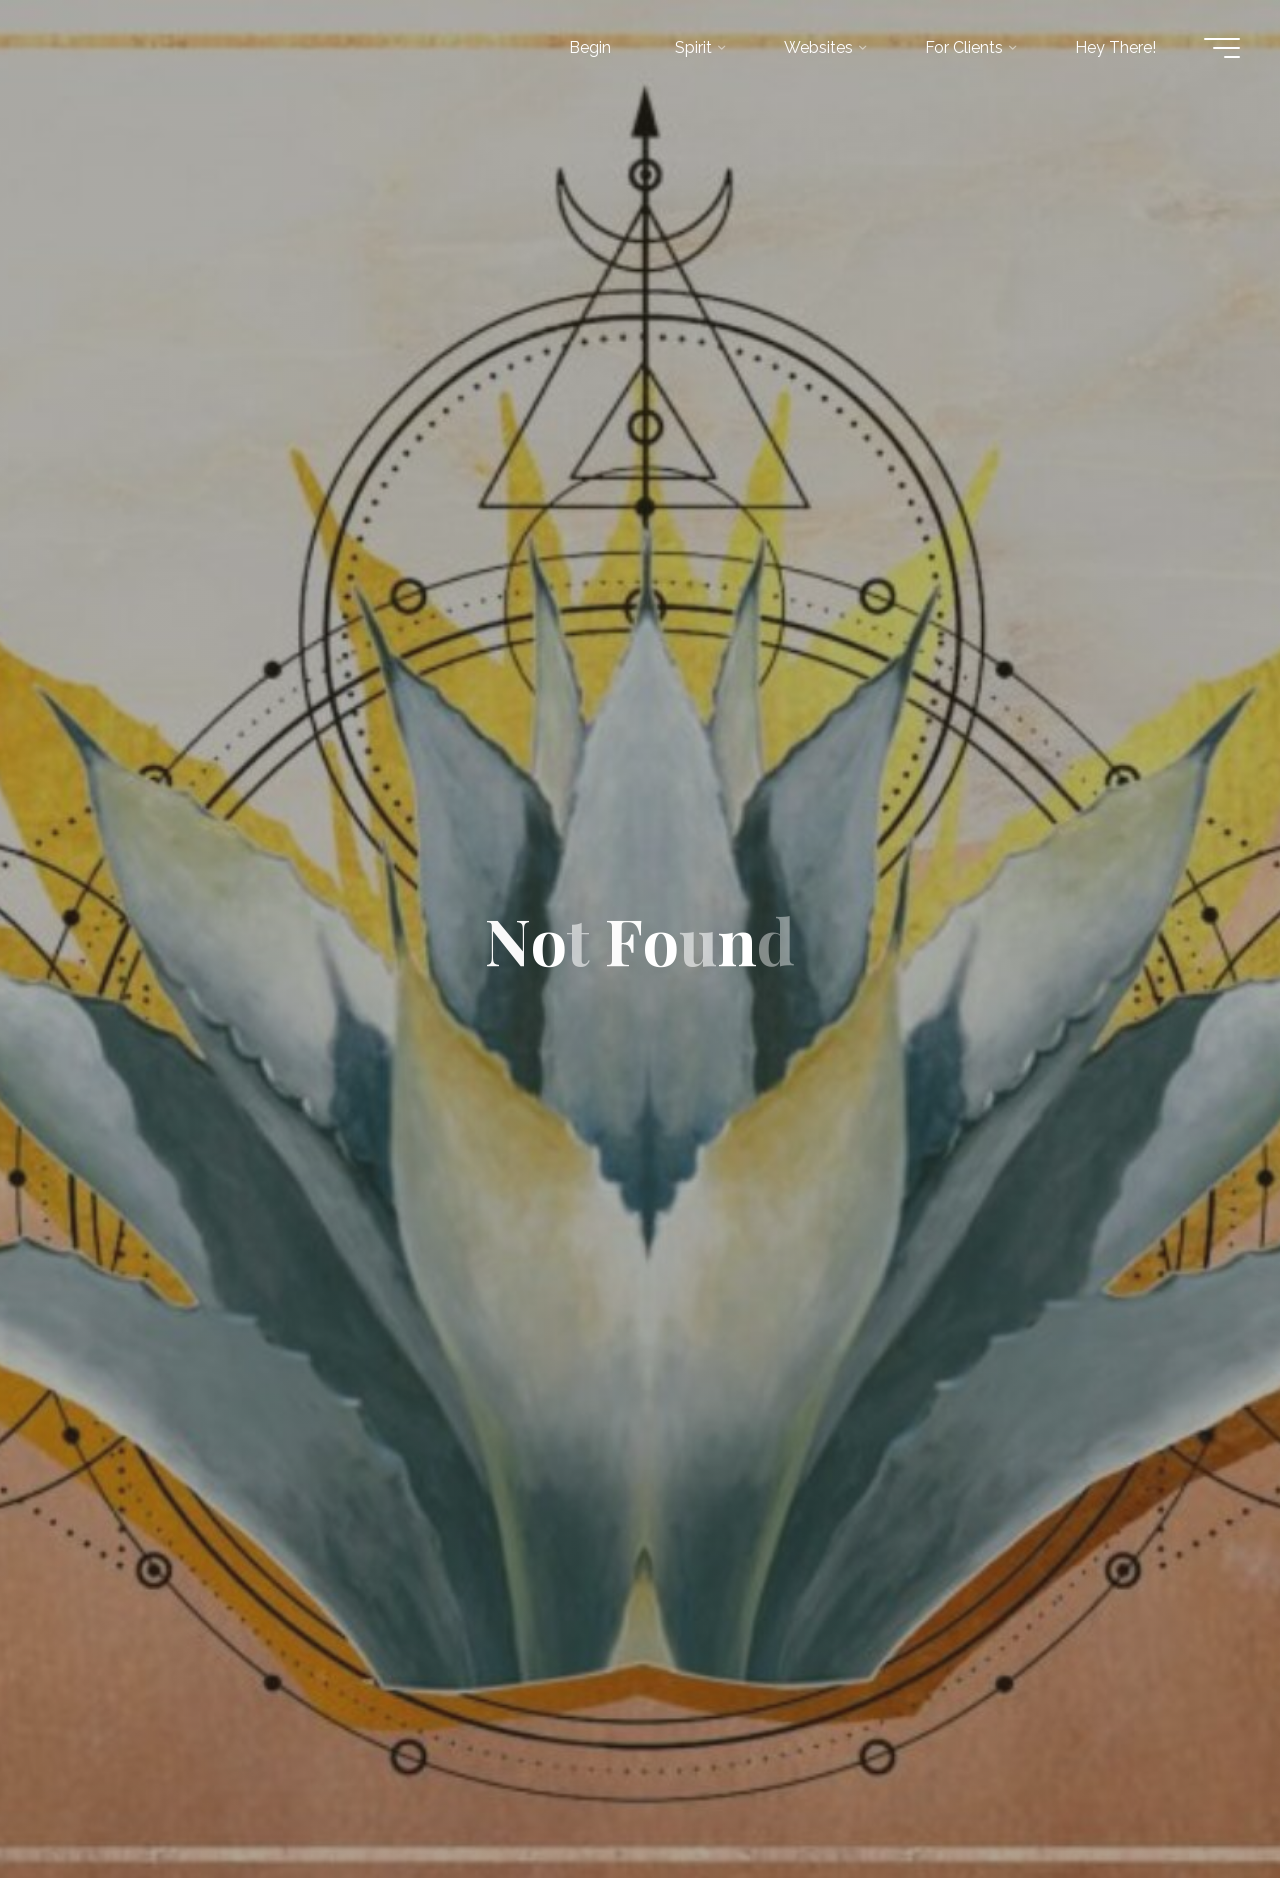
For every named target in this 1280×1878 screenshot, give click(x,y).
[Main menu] (1222, 48)
